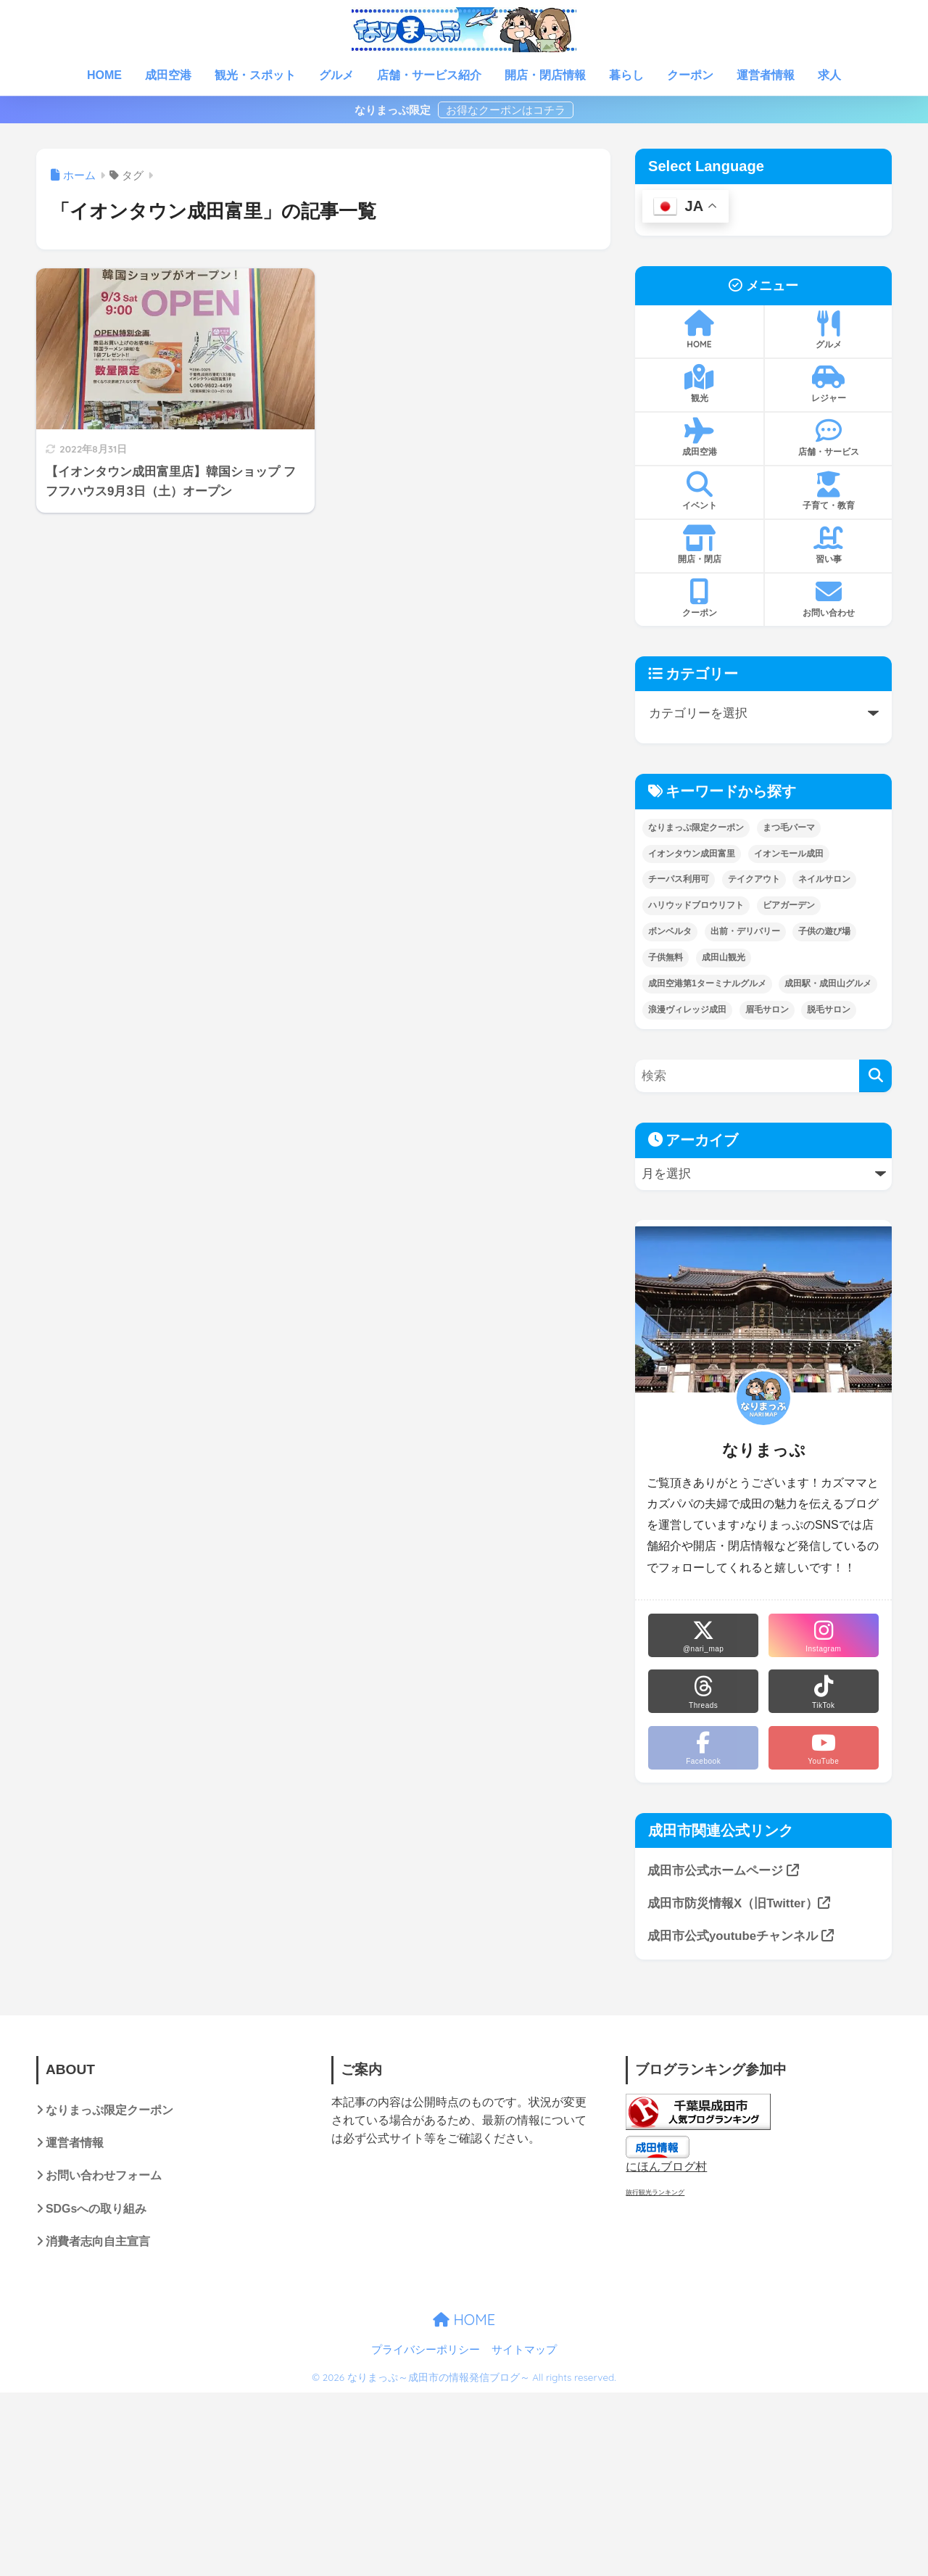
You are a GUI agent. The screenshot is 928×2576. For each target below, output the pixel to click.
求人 (829, 75)
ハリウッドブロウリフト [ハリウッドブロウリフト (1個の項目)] (696, 905)
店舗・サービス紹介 (429, 75)
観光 (699, 383)
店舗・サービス (828, 437)
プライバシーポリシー (425, 2350)
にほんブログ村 (666, 2166)
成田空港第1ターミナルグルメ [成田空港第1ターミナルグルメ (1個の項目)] (707, 983)
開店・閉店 (699, 544)
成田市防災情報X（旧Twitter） (738, 1903)
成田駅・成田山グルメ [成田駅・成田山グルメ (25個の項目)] (827, 983)
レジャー (828, 383)
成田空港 (168, 75)
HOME (104, 75)
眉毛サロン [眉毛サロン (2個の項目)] (767, 1009)
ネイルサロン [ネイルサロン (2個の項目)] (824, 879)
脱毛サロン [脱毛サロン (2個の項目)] (828, 1009)
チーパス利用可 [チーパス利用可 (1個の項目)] (678, 879)
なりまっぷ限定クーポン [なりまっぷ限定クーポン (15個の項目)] (696, 827)
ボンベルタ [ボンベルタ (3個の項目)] (670, 931)
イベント (699, 491)
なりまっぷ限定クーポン (109, 2110)
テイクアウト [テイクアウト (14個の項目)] (754, 879)
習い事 (828, 544)
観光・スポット (255, 75)
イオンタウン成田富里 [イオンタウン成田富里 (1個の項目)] (691, 854)
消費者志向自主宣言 (98, 2241)
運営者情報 (766, 75)
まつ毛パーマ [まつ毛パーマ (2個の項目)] (789, 827)
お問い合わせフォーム (104, 2176)
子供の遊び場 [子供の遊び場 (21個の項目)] (824, 931)
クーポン (690, 75)
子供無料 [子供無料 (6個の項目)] (665, 957)
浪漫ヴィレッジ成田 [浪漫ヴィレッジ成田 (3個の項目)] (687, 1009)
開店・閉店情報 (545, 75)
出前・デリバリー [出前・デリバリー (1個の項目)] (745, 931)
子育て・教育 (828, 491)
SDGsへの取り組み (96, 2209)
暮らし (626, 75)
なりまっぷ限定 (394, 110)
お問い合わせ (828, 598)
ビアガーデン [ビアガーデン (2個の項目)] (789, 905)
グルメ (336, 75)
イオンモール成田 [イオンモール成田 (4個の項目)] (789, 854)
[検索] (875, 1076)
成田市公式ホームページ (723, 1871)
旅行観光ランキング (655, 2192)
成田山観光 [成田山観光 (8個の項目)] (723, 957)
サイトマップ (524, 2350)
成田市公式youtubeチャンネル (740, 1936)
